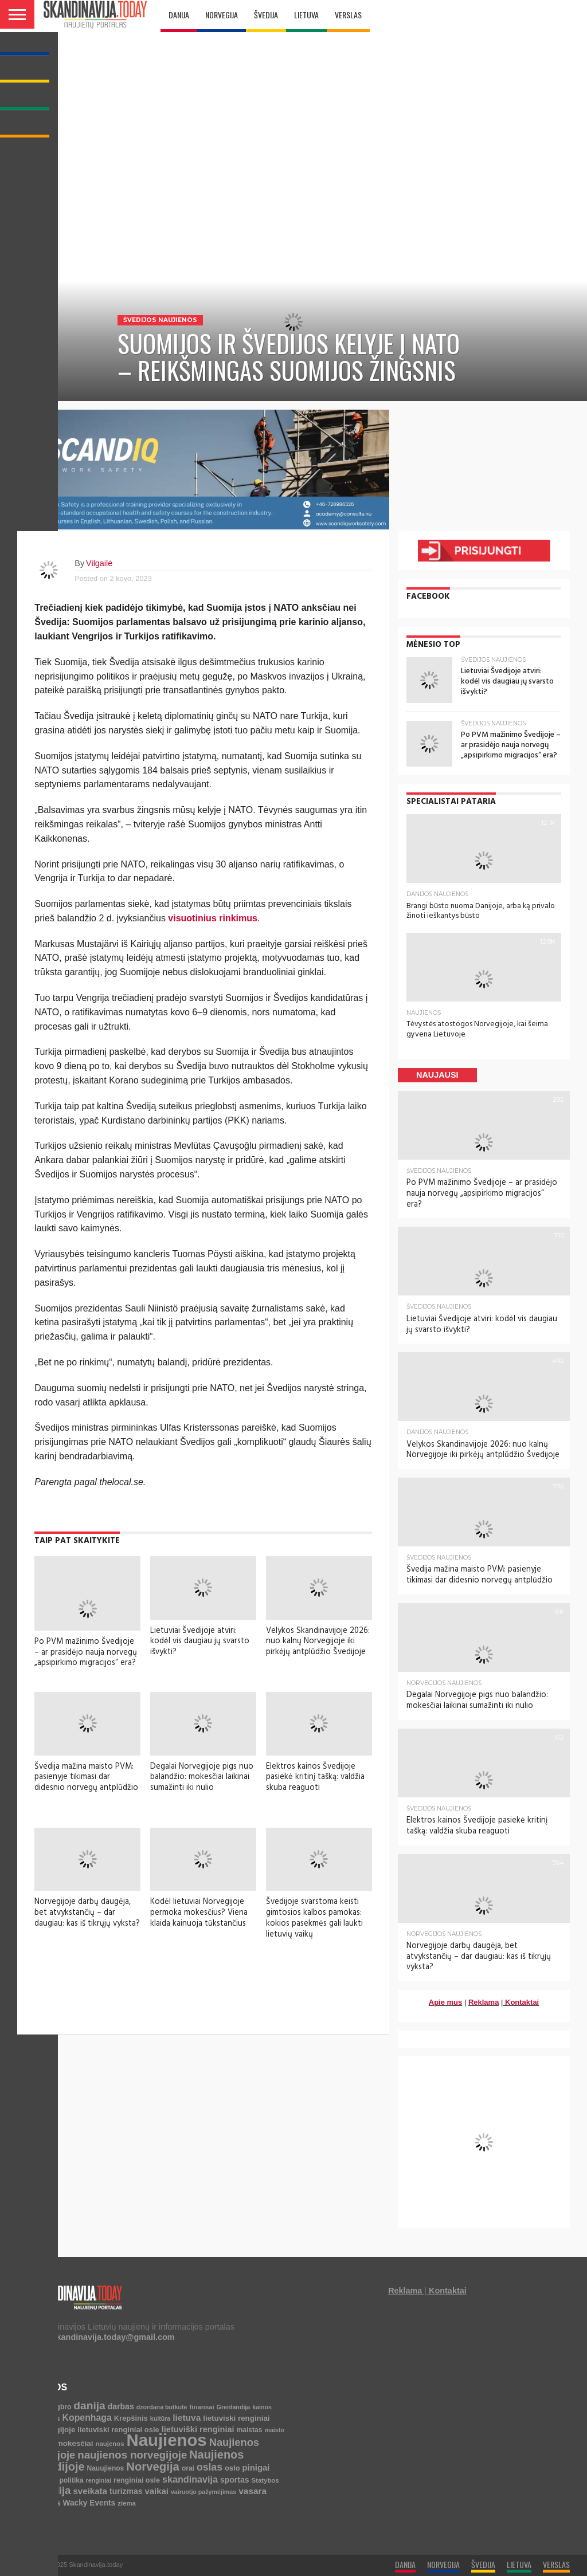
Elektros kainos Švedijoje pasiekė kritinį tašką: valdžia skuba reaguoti (315, 1777)
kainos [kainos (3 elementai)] (262, 2404)
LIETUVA (306, 15)
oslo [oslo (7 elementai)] (232, 2465)
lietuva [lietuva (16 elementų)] (187, 2415)
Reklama (483, 2000)
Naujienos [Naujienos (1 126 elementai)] (167, 2438)
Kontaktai (522, 2000)
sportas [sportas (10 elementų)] (234, 2477)
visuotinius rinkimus (212, 918)
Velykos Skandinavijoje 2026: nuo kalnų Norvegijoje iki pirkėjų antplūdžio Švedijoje (318, 1641)
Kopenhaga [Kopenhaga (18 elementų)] (87, 2415)
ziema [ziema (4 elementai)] (127, 2501)
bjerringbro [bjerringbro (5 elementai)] (52, 2405)
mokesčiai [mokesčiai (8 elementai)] (74, 2441)
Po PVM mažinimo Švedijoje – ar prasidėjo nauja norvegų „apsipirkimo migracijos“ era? (85, 1652)
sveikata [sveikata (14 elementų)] (90, 2488)
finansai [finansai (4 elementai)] (202, 2404)
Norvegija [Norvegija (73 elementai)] (152, 2464)
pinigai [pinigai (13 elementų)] (256, 2465)
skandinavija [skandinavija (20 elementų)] (190, 2477)
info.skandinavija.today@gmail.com (104, 2335)
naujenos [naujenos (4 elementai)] (109, 2441)
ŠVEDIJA (266, 15)
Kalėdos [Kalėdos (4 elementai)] (47, 2416)
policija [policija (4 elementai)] (45, 2478)
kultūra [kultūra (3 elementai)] (160, 2416)
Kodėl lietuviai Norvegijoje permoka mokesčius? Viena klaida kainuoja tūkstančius (199, 1912)
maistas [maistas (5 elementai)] (250, 2428)
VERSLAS (348, 15)
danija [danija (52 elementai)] (89, 2403)
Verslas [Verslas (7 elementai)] (47, 2500)
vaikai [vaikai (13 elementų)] (157, 2488)
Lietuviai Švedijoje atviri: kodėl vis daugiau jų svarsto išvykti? (199, 1641)
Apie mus (446, 2000)
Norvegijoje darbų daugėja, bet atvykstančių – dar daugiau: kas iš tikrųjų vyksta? (87, 1912)
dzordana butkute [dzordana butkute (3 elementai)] (161, 2404)
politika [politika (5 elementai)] (72, 2478)
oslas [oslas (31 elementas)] (209, 2465)
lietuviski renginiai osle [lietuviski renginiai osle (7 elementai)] (118, 2427)
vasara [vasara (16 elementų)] (252, 2488)
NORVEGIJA (221, 15)
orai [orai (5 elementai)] (188, 2466)
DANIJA (179, 15)
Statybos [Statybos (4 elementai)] (265, 2478)
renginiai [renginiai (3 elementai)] (98, 2478)
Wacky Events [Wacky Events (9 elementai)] (89, 2500)
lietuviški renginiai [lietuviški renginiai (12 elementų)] (198, 2427)
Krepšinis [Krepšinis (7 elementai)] (131, 2416)
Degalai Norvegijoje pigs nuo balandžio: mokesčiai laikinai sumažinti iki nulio (201, 1777)
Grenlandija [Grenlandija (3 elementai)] (234, 2404)
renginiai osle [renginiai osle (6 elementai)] (137, 2478)
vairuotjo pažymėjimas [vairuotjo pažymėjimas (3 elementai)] (203, 2489)
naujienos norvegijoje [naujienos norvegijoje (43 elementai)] (132, 2453)
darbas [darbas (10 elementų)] (121, 2404)
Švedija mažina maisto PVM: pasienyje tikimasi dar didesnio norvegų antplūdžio (86, 1777)
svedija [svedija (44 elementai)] (52, 2488)
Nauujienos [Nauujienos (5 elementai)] (105, 2466)
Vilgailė (99, 563)
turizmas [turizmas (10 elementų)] (126, 2488)
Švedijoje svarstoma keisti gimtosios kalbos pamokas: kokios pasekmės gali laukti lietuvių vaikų (314, 1917)
